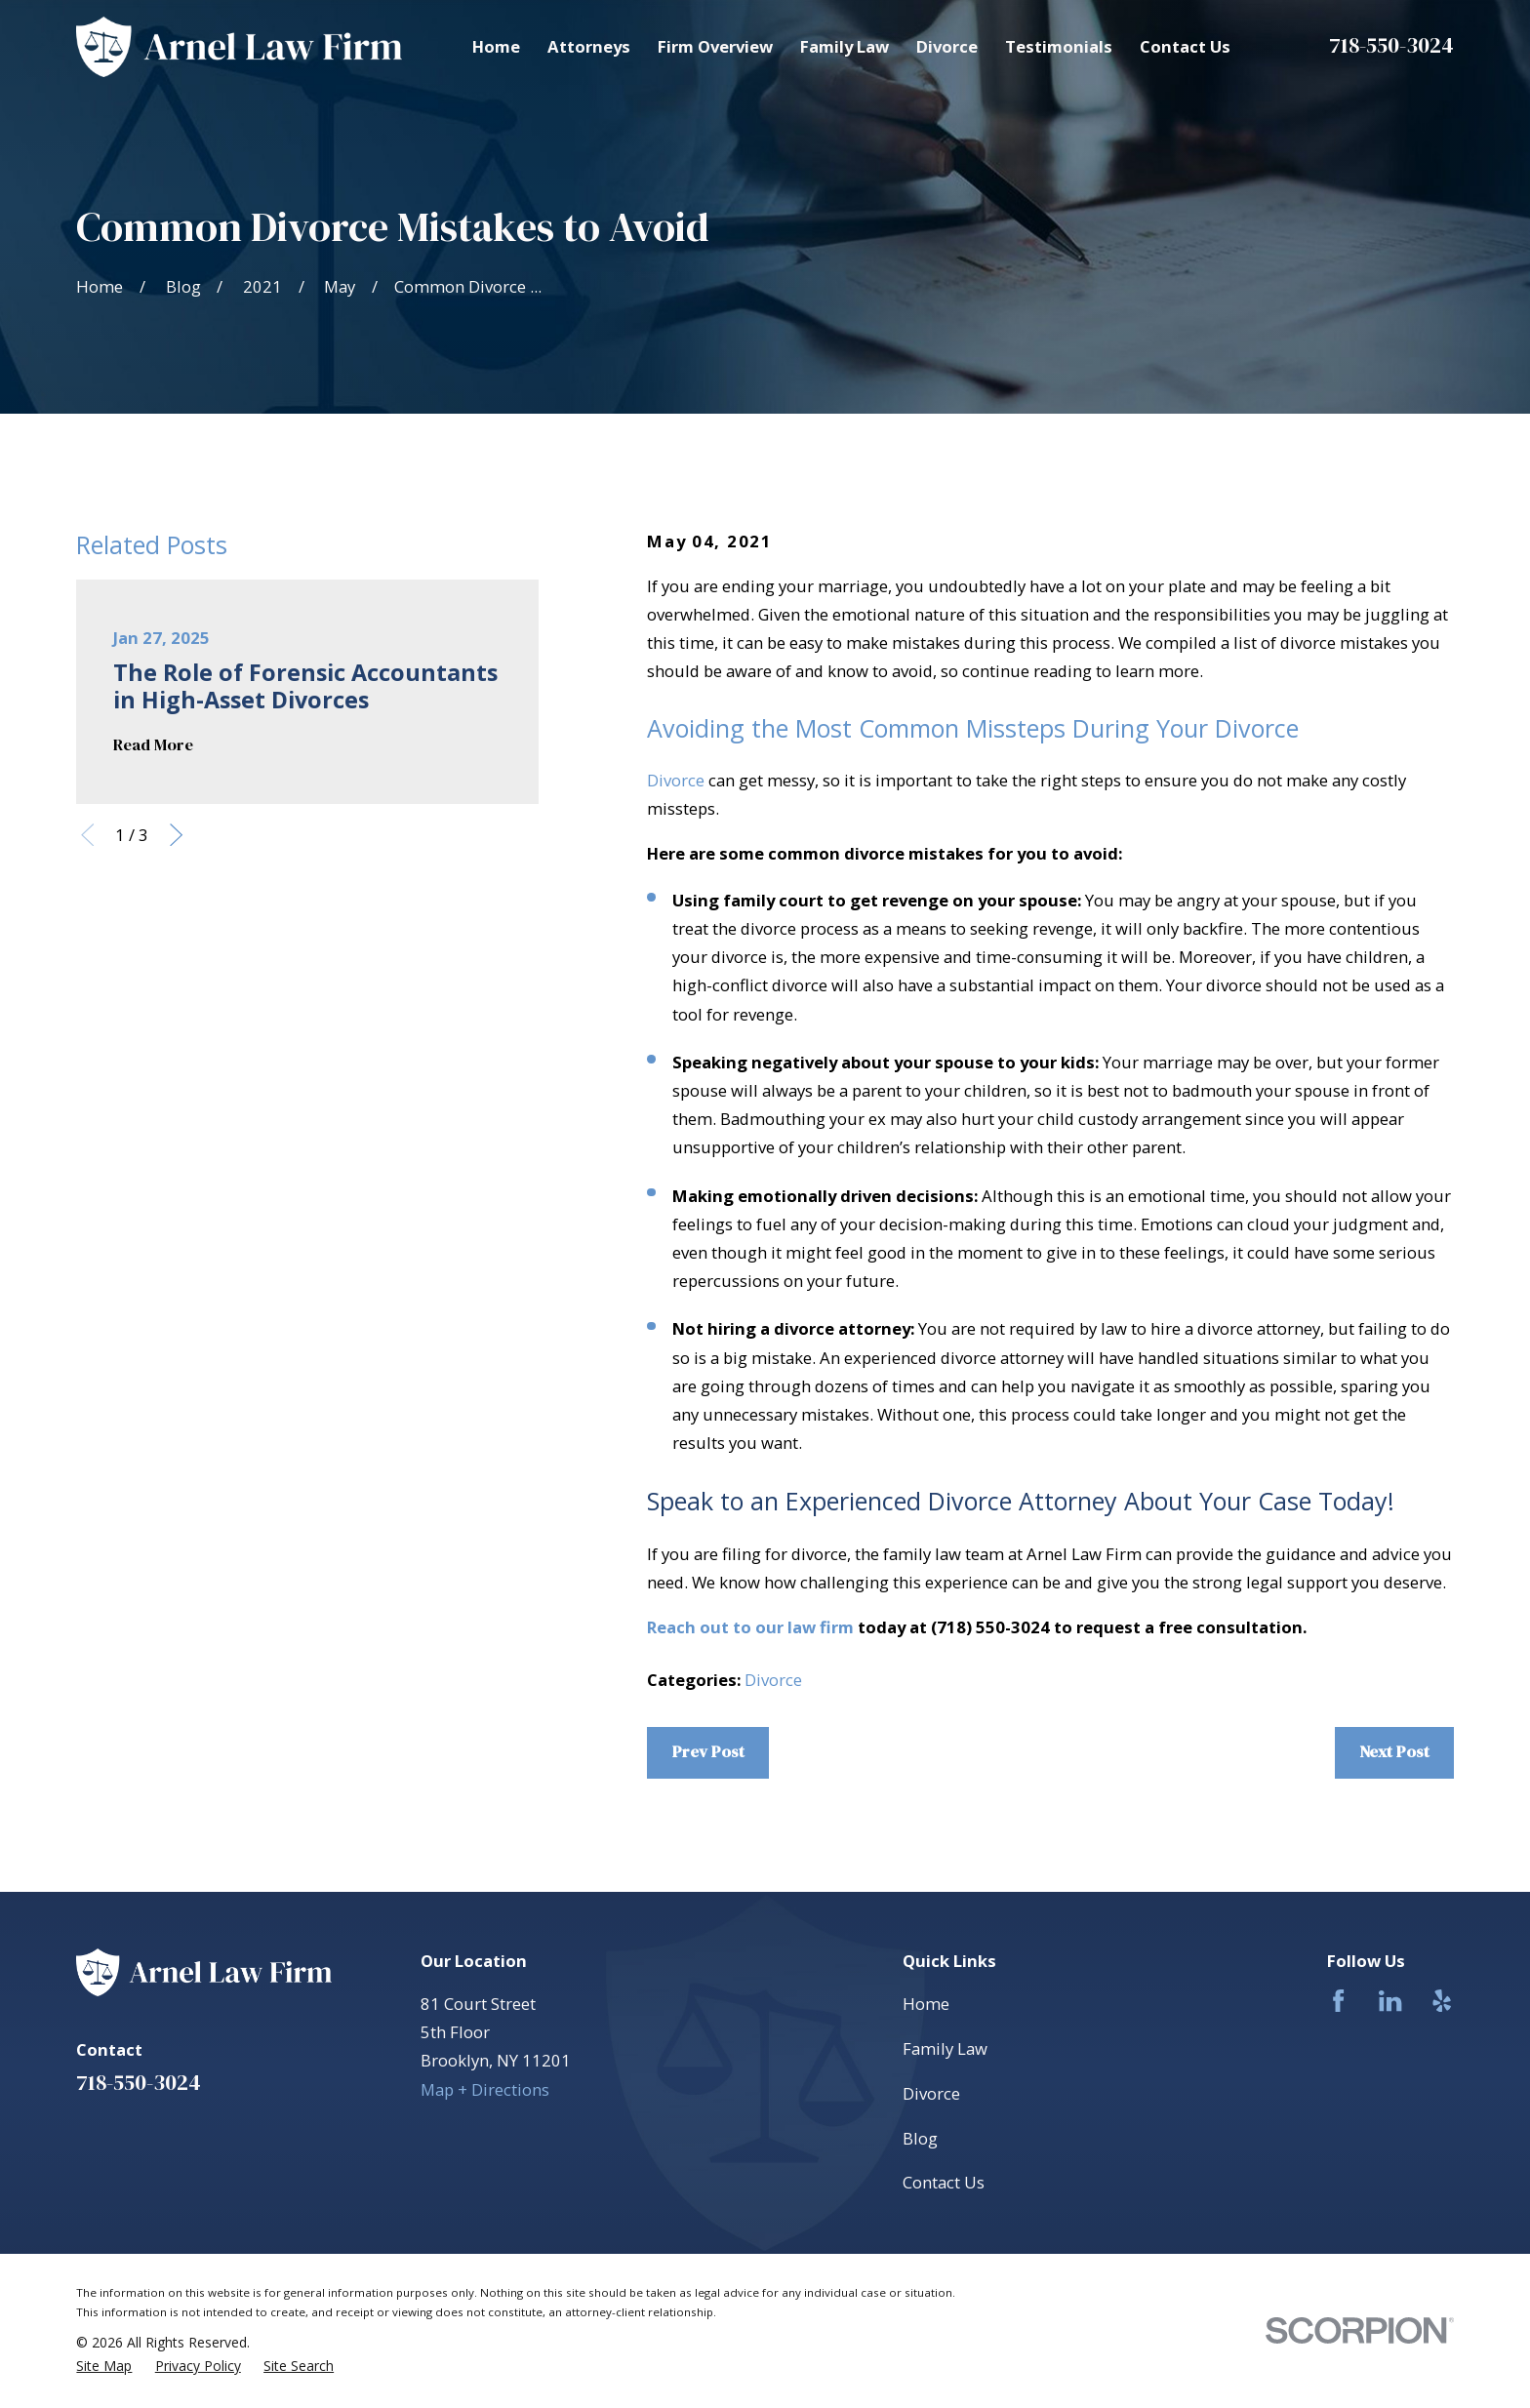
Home (926, 2003)
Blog (920, 2138)
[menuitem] (104, 2366)
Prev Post (708, 1752)
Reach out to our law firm (750, 1627)
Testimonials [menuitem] (1058, 46)
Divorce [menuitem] (947, 46)
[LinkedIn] (1390, 2000)
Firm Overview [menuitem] (715, 46)
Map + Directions (485, 2089)
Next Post (1394, 1752)
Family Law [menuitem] (844, 46)
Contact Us (944, 2182)
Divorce (676, 780)
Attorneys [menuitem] (588, 46)
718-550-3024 (1391, 45)
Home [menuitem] (496, 46)
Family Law (945, 2048)
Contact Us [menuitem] (1185, 46)
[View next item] (176, 834)
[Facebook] (1338, 2000)
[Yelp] (1441, 2000)
